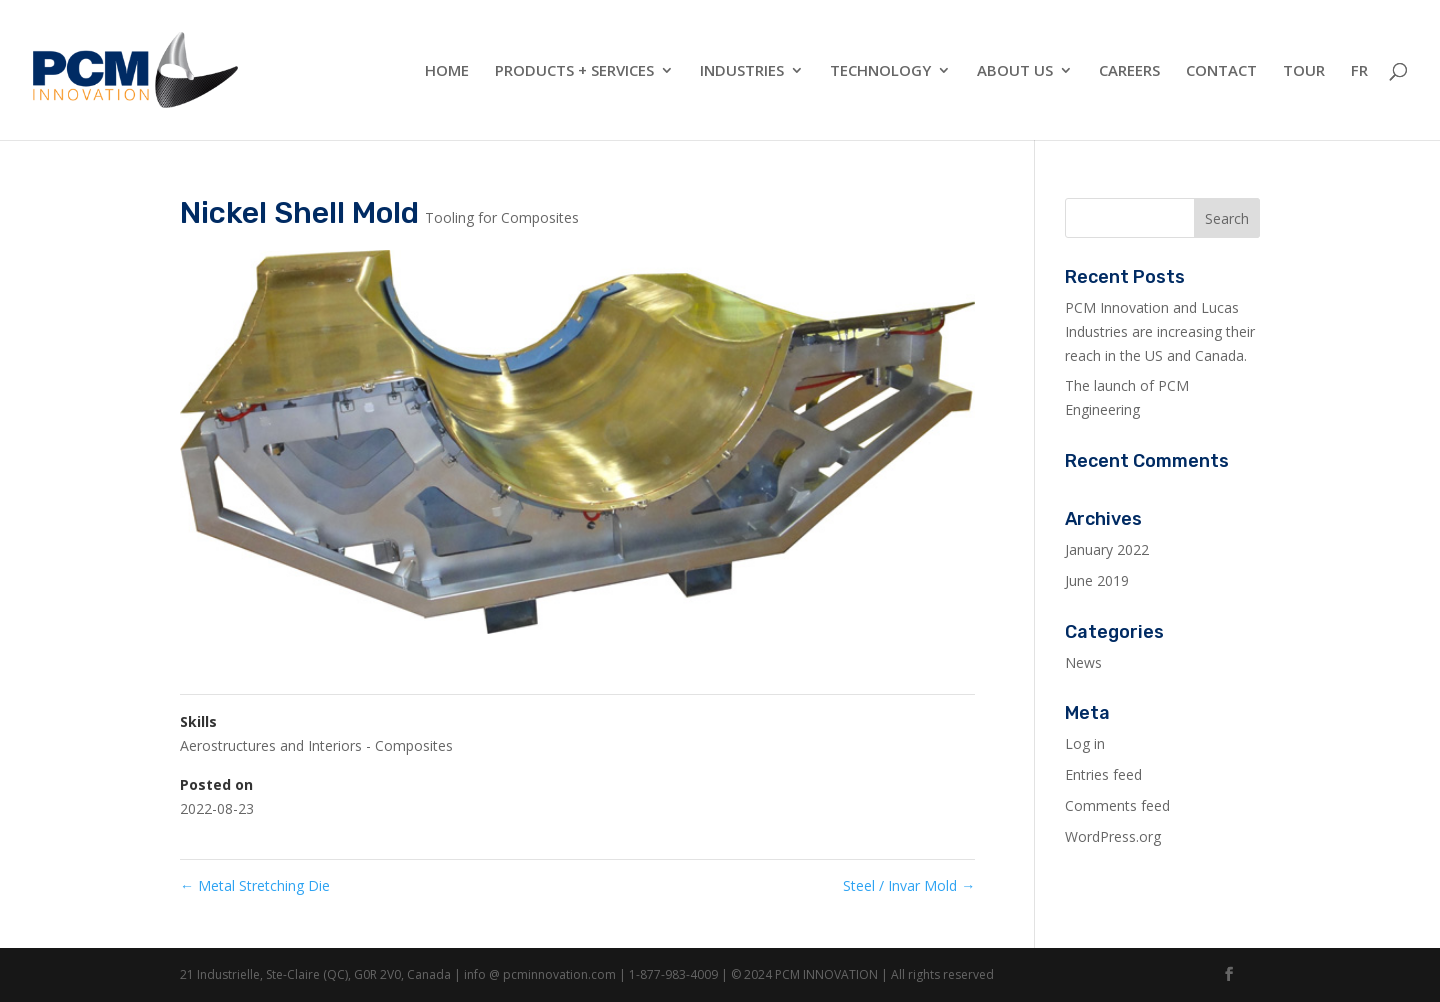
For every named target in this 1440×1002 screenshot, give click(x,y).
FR (1359, 71)
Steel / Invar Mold (909, 885)
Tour (1304, 71)
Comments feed (1117, 805)
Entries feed (1103, 774)
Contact (1221, 71)
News (1083, 662)
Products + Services (574, 71)
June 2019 (1097, 580)
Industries (742, 71)
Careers (1129, 71)
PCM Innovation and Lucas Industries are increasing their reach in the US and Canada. (1160, 331)
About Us (1015, 71)
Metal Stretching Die (255, 885)
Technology (880, 71)
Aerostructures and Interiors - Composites (316, 745)
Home (447, 71)
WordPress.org (1113, 836)
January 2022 (1107, 549)
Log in (1085, 743)
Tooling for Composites (502, 217)
